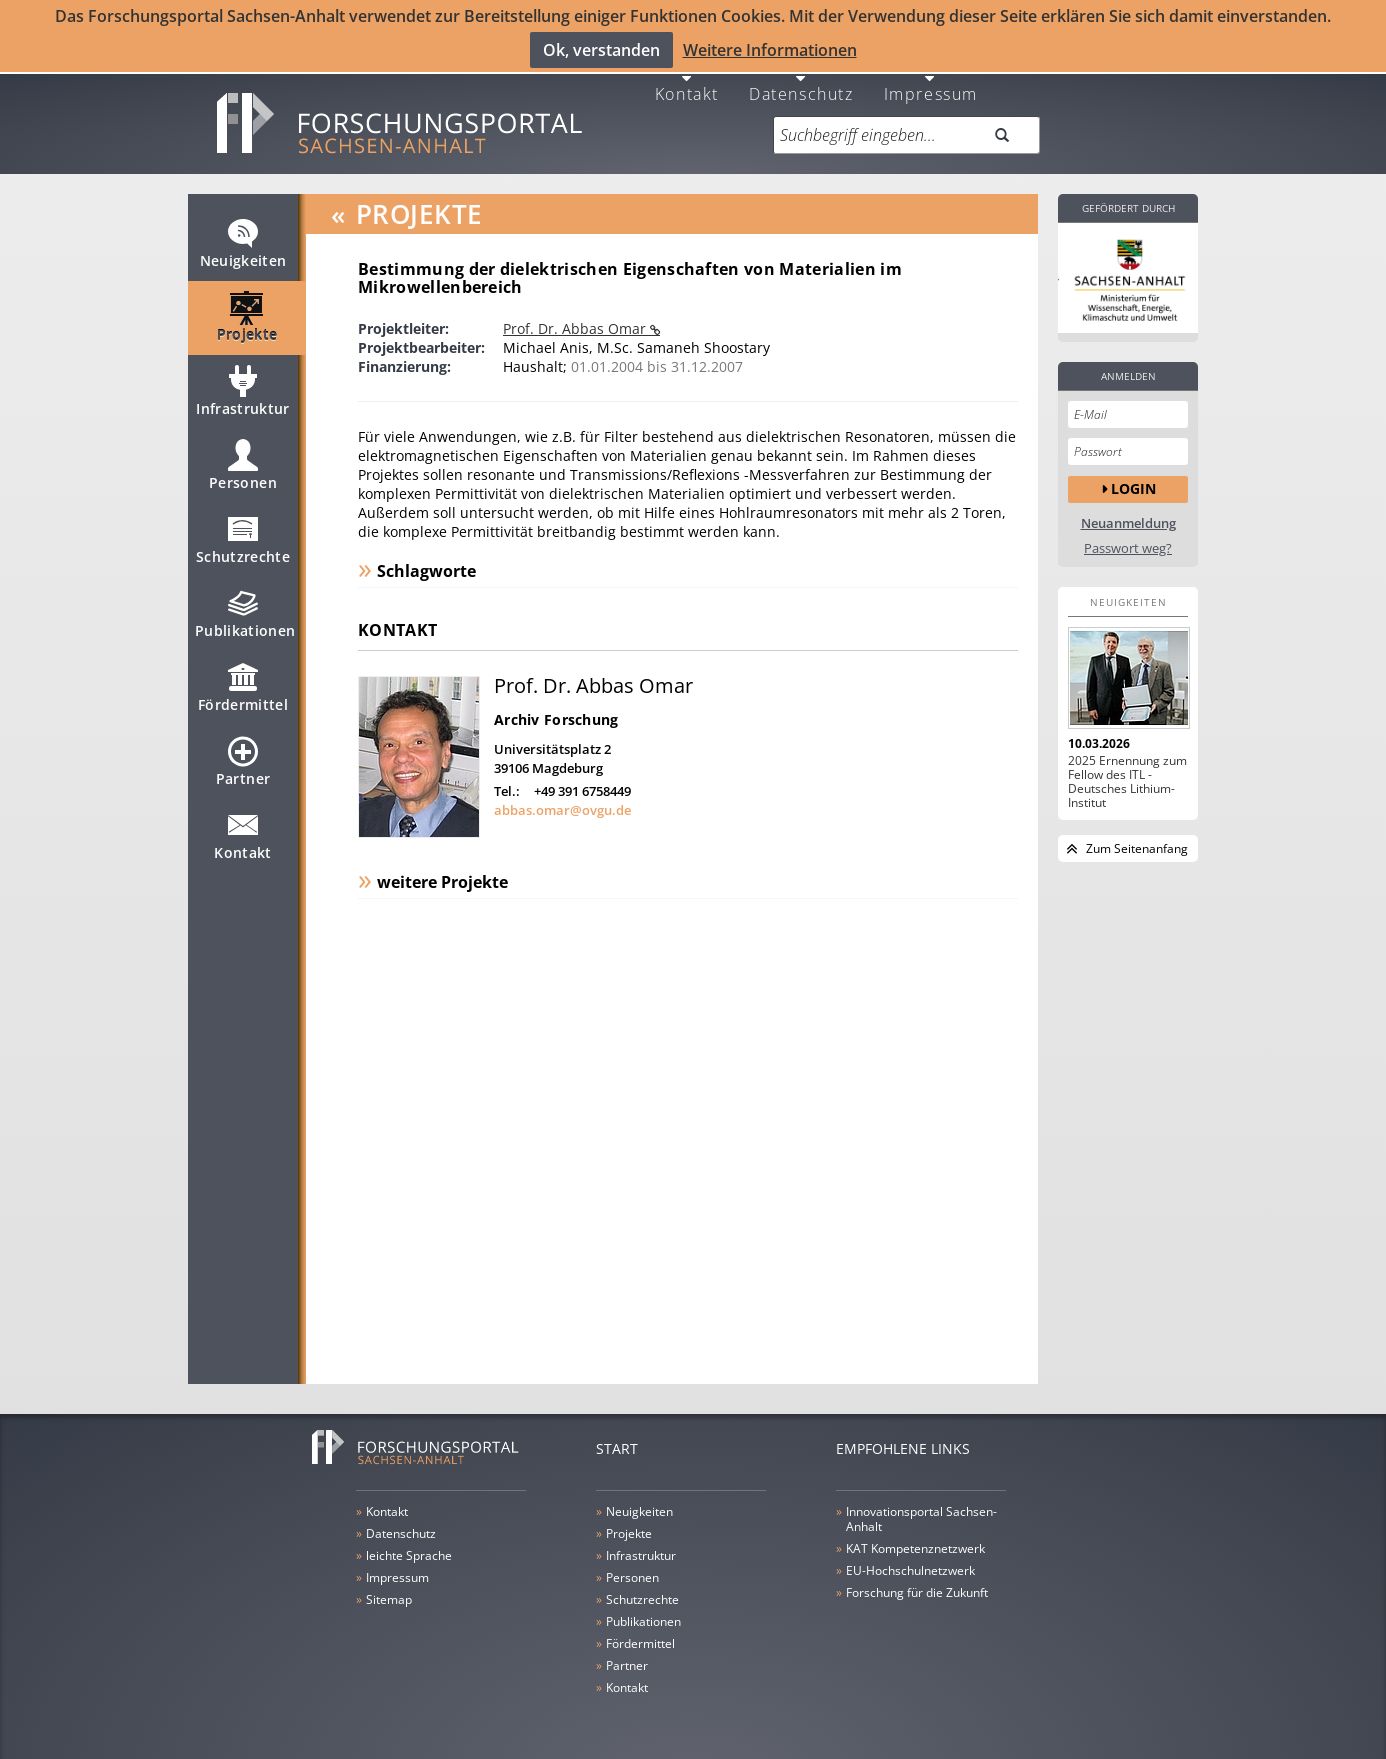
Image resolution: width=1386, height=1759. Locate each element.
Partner (243, 760)
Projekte (247, 316)
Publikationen (245, 612)
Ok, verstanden (601, 49)
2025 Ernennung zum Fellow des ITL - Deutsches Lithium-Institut (1127, 772)
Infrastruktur (243, 390)
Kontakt (687, 82)
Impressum (931, 82)
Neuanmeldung (1128, 513)
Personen (243, 464)
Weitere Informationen (770, 49)
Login (1133, 479)
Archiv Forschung (556, 709)
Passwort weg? (1128, 538)
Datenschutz (801, 82)
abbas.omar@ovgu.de (562, 800)
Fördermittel (243, 686)
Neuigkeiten (243, 242)
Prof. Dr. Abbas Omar (576, 318)
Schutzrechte (243, 538)
